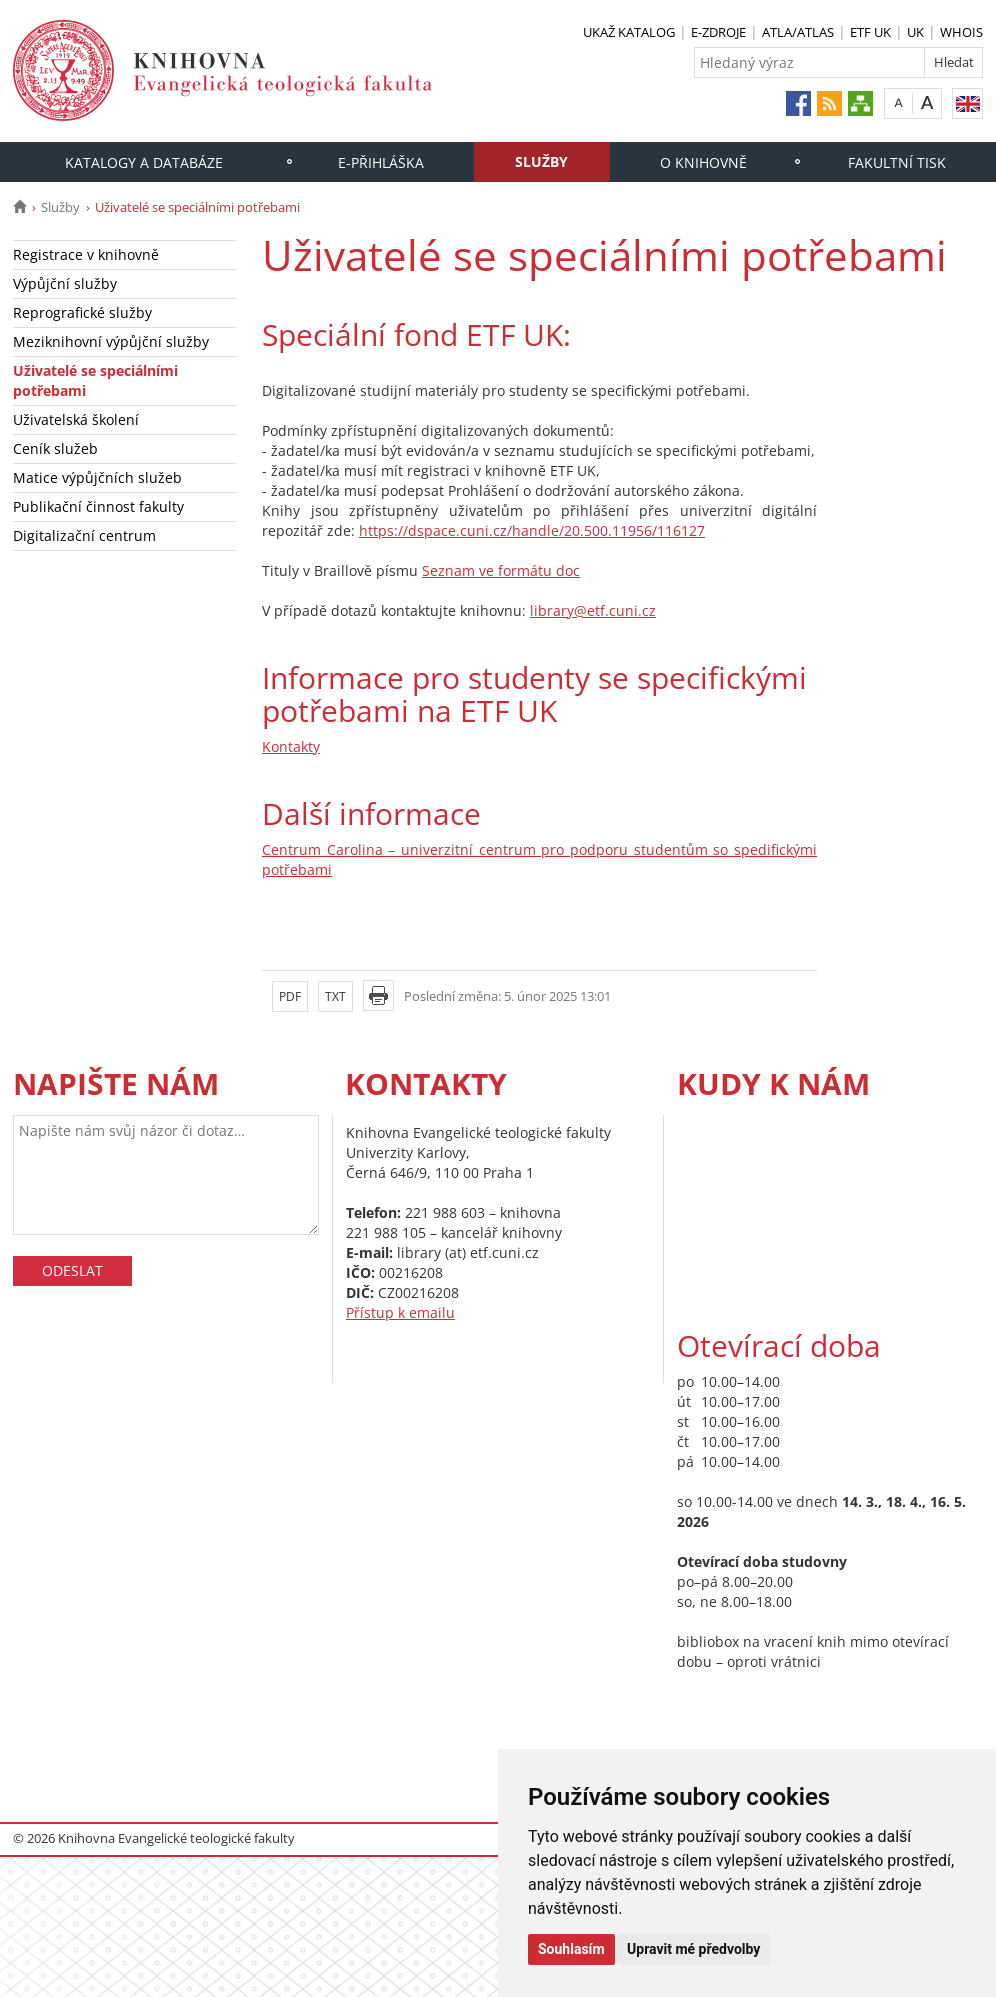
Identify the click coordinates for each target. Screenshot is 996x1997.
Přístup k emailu (400, 1312)
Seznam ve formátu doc (501, 570)
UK (915, 32)
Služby (541, 161)
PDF (290, 996)
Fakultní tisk (897, 162)
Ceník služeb (55, 448)
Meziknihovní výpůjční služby (111, 341)
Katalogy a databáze (144, 162)
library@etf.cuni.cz (593, 610)
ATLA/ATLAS (798, 32)
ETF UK (870, 32)
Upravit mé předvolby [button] (693, 1949)
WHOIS (961, 32)
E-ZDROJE (718, 32)
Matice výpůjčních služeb (97, 477)
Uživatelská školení (76, 419)
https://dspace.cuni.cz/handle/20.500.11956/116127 (532, 530)
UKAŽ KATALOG (629, 32)
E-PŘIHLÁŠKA (381, 162)
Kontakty (291, 746)
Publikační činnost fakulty (98, 506)
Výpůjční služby (65, 283)
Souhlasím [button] (571, 1949)
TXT (335, 996)
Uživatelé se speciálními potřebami (95, 380)
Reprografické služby (82, 312)
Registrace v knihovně (86, 254)
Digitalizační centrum (84, 535)
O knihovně (703, 162)
